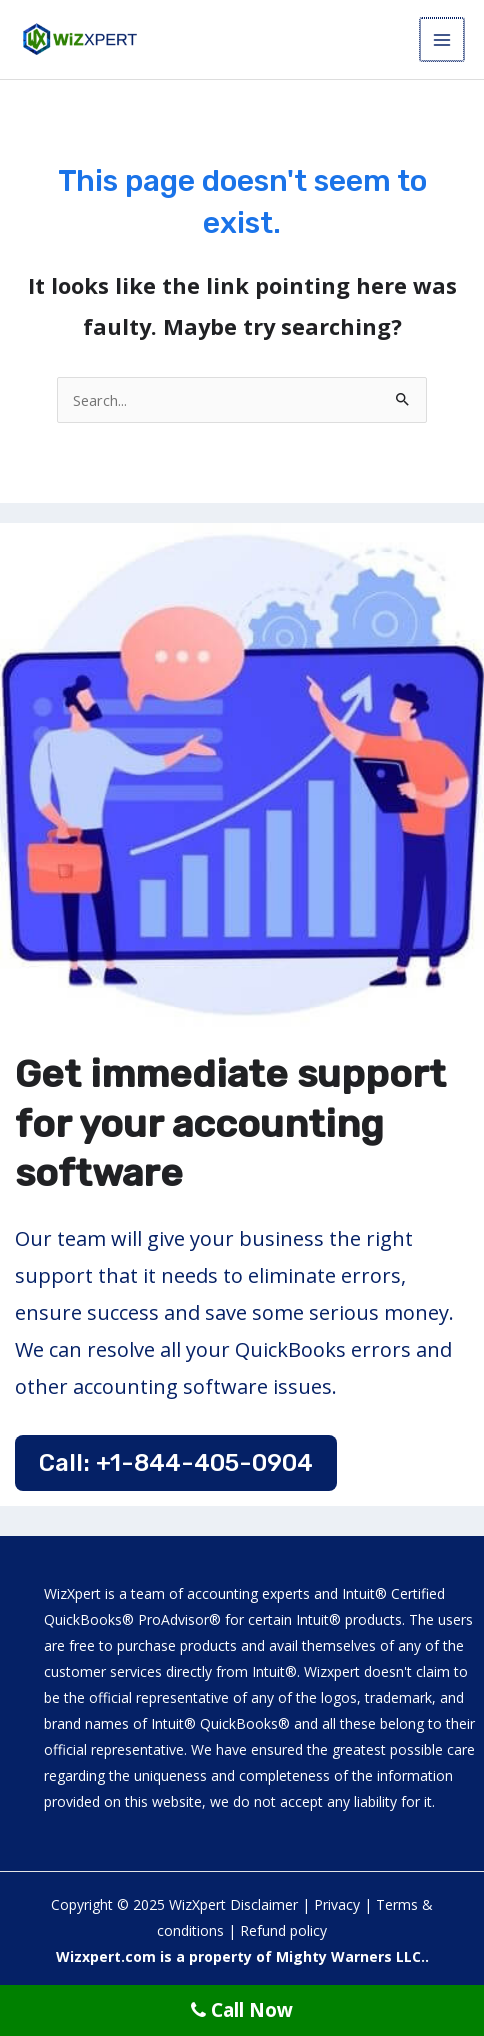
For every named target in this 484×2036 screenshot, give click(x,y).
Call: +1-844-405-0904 (176, 1463)
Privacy (337, 1904)
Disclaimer (264, 1904)
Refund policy (283, 1930)
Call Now (242, 2010)
